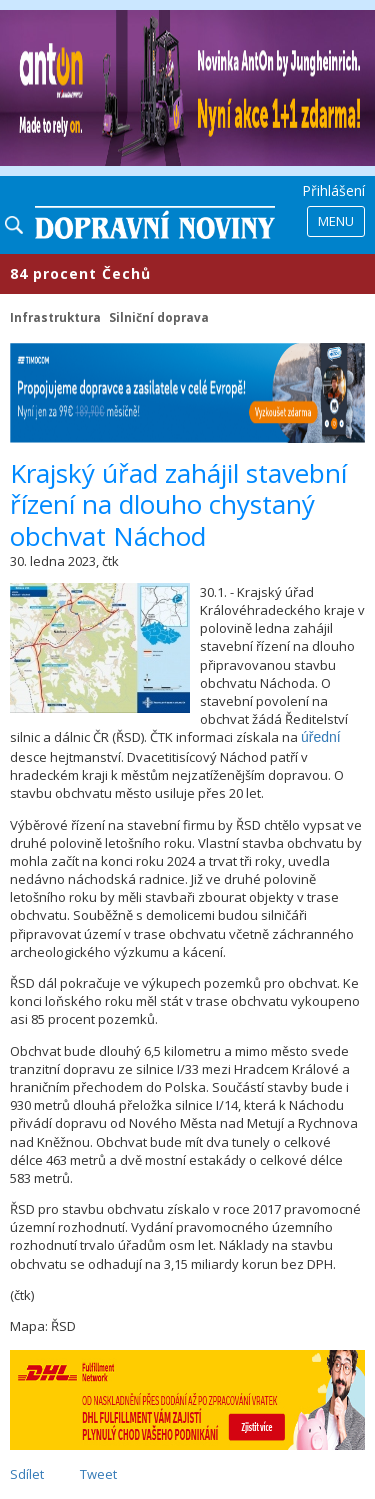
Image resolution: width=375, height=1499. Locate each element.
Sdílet (27, 1474)
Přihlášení (333, 190)
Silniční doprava (159, 317)
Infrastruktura (55, 317)
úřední (321, 737)
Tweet (98, 1474)
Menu (336, 221)
